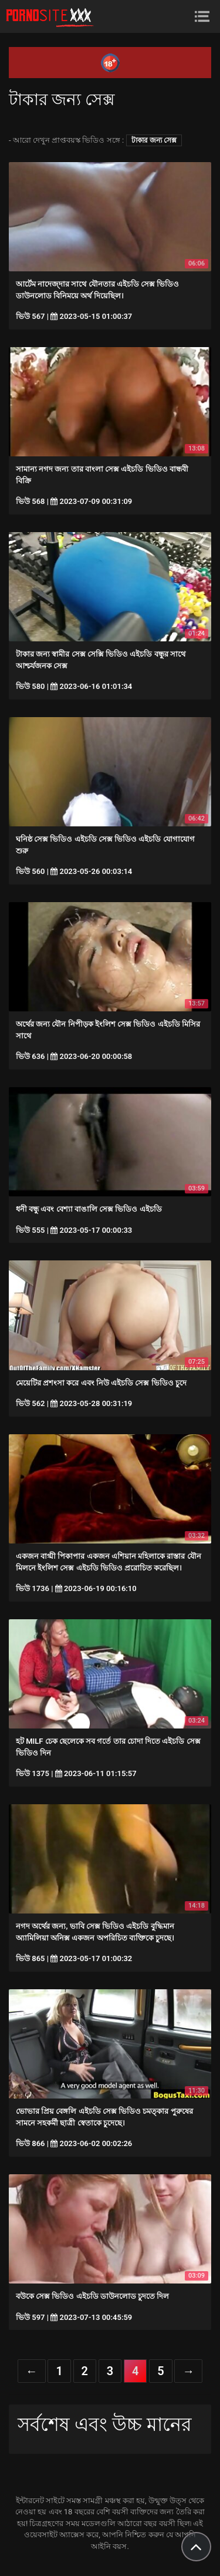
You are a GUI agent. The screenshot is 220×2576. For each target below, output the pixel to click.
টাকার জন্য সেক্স (154, 140)
